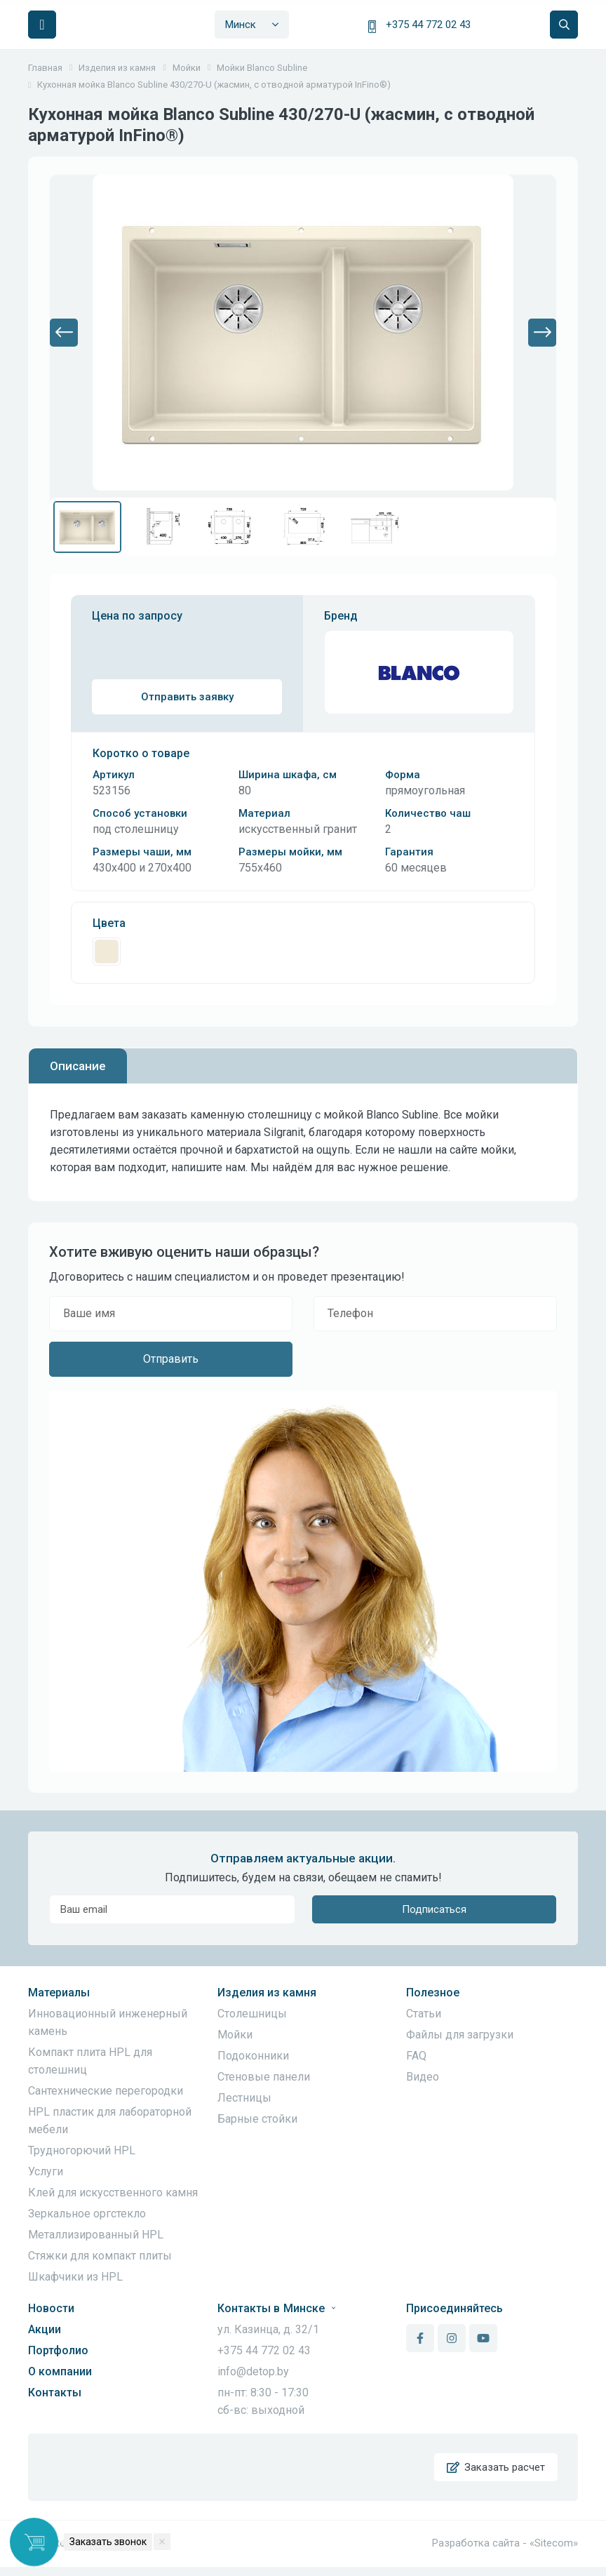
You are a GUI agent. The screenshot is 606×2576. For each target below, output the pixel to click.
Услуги (45, 2171)
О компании (60, 2371)
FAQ (416, 2055)
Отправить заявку (187, 696)
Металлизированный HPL (95, 2234)
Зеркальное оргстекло (87, 2213)
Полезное (432, 1992)
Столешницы (252, 2013)
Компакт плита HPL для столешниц (90, 2061)
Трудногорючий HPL (81, 2150)
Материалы (59, 1992)
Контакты (54, 2392)
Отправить (170, 1359)
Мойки (234, 2034)
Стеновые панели (263, 2076)
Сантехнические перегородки (105, 2090)
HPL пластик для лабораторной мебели (109, 2120)
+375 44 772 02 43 (428, 24)
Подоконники (253, 2055)
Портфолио (58, 2350)
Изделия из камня (266, 1992)
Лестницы (244, 2097)
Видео (422, 2076)
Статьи (423, 2013)
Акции (44, 2329)
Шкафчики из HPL (75, 2276)
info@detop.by (253, 2371)
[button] (64, 333)
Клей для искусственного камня (113, 2192)
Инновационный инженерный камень (107, 2022)
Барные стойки (257, 2118)
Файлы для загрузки (459, 2034)
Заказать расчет (494, 2472)
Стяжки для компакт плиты (100, 2255)
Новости (51, 2308)
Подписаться (434, 1909)
